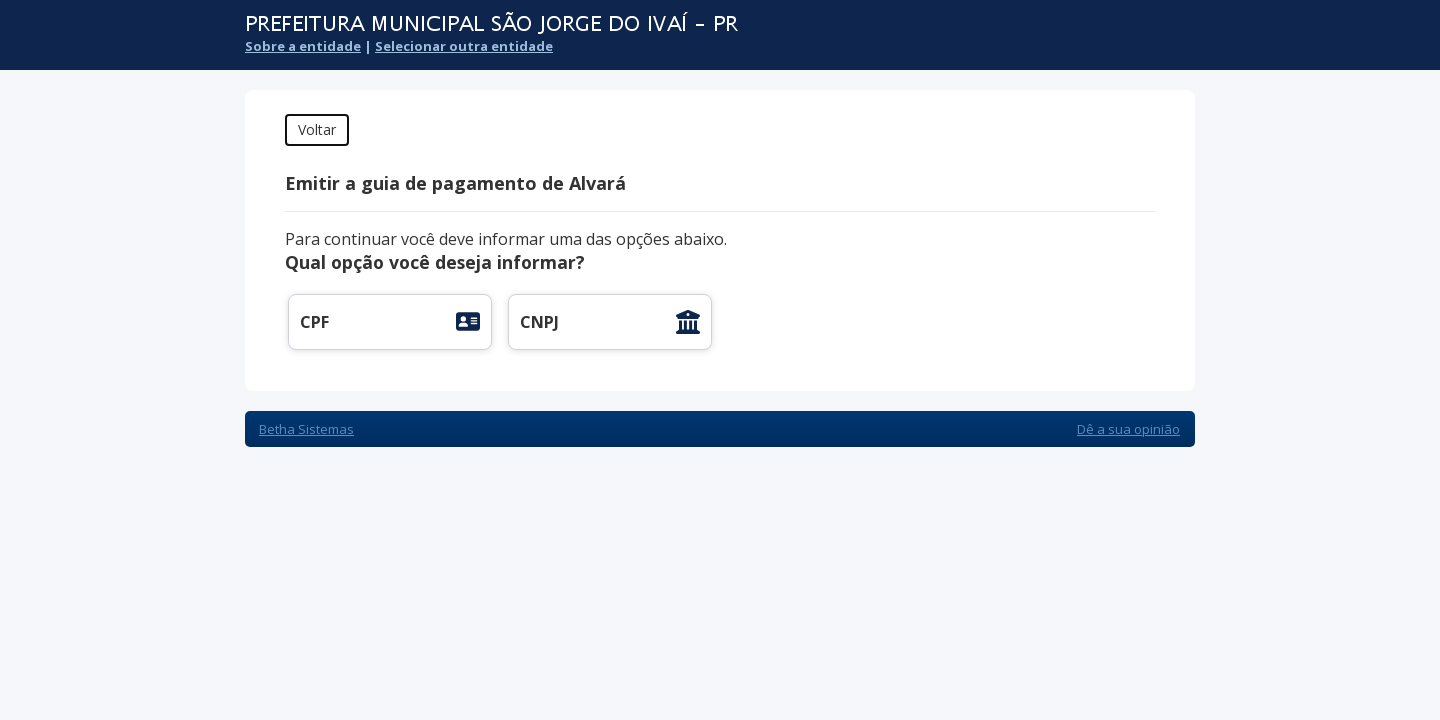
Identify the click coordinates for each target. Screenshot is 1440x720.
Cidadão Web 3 (1141, 37)
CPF (314, 322)
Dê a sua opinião (1128, 429)
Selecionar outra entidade (464, 46)
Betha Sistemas (306, 429)
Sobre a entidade (303, 46)
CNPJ (539, 322)
